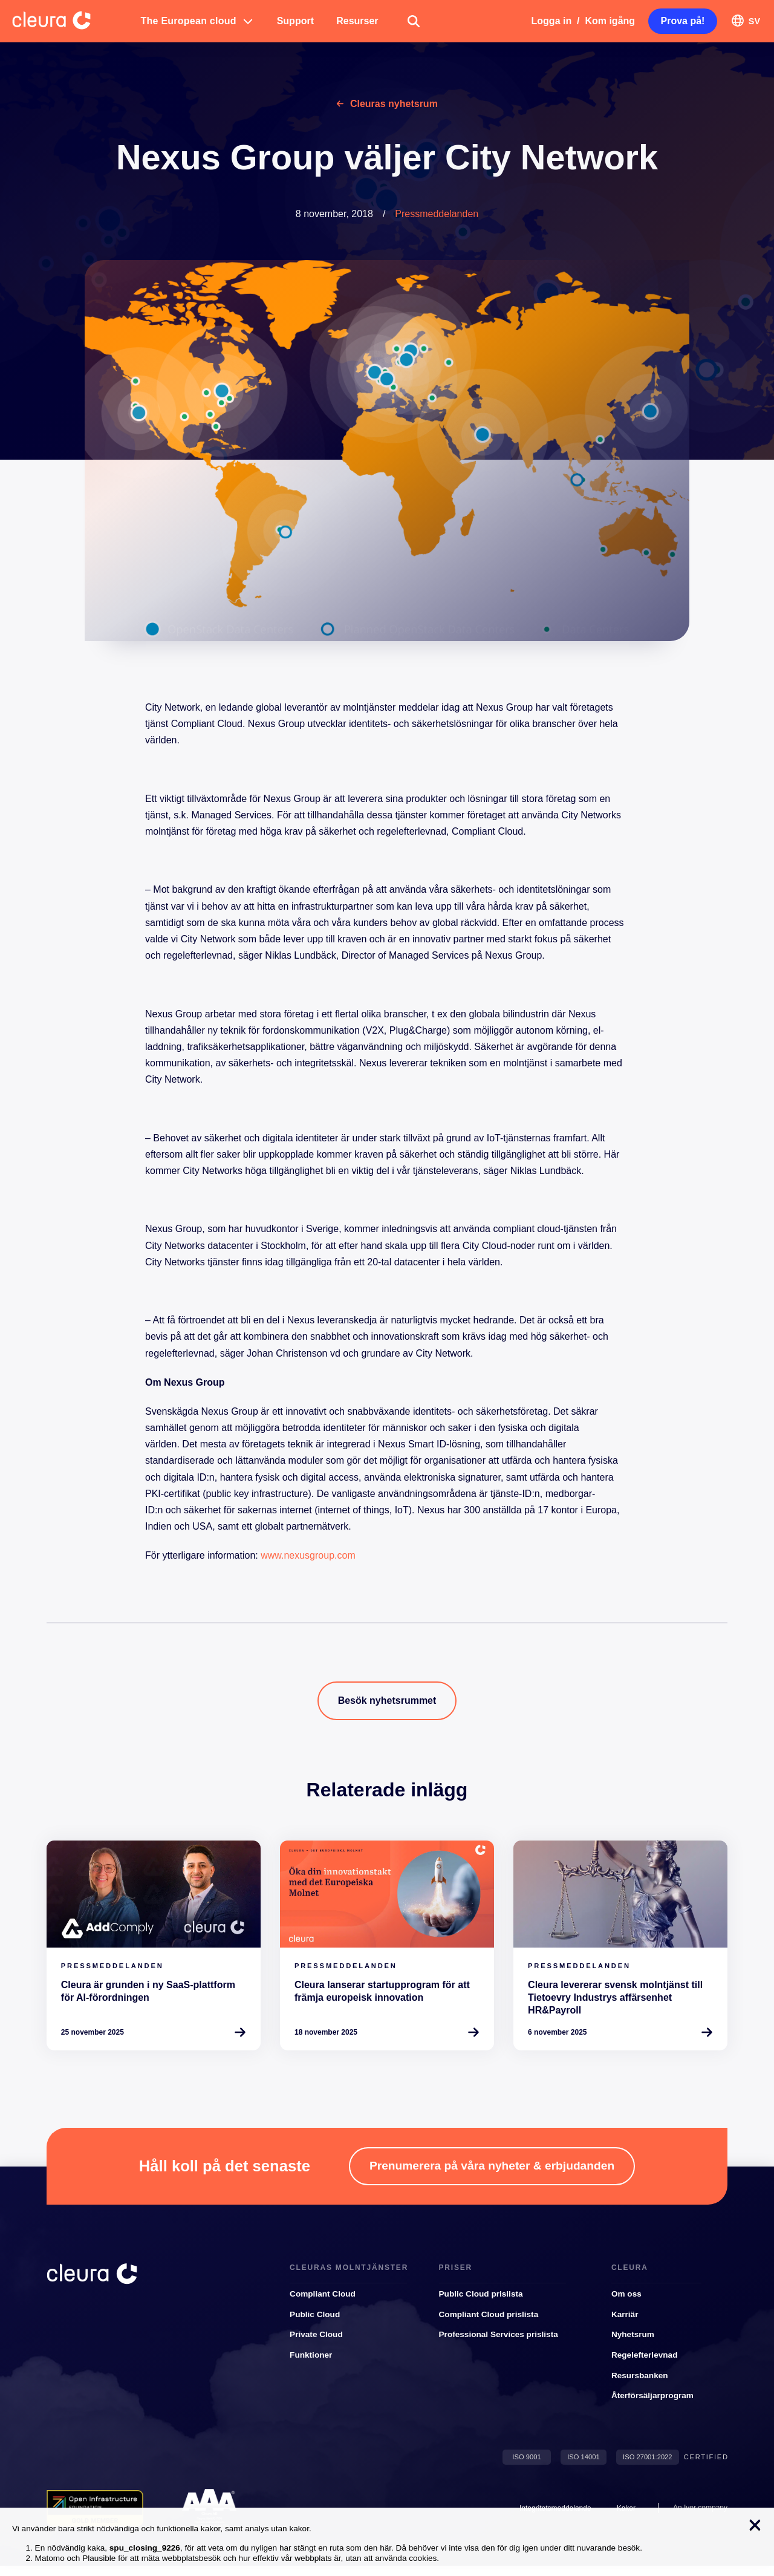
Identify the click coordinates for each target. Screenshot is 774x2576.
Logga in (552, 21)
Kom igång (610, 21)
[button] (198, 21)
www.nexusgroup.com (308, 1555)
